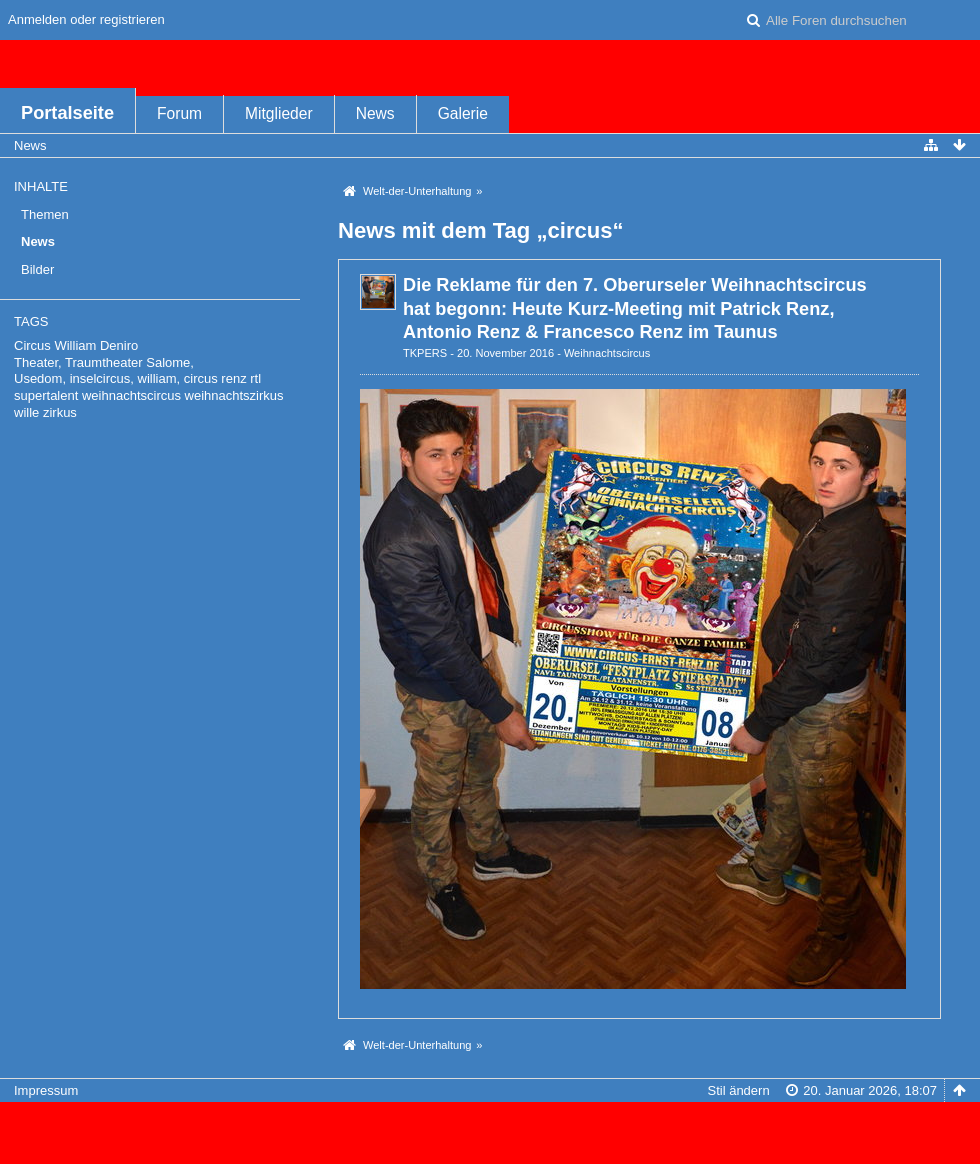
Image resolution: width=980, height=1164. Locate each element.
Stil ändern (738, 1090)
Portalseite (67, 113)
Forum (179, 113)
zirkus (60, 412)
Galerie (463, 113)
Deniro (119, 345)
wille (26, 412)
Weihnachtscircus (607, 353)
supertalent (46, 395)
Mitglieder (279, 113)
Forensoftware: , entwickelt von (490, 1123)
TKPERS (425, 353)
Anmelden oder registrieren (86, 19)
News (375, 113)
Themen (45, 214)
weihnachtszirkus (234, 395)
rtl (255, 378)
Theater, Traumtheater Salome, (104, 362)
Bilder (37, 269)
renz (233, 378)
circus (201, 378)
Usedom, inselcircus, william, (97, 378)
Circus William (55, 345)
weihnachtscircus (131, 395)
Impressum (46, 1090)
